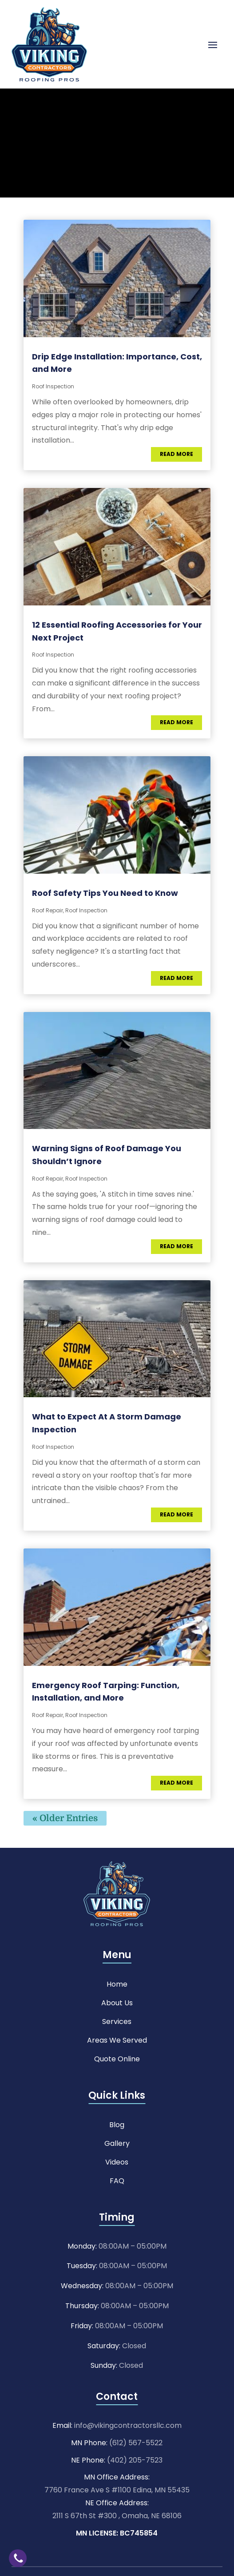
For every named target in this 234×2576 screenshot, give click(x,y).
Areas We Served (117, 2039)
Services (116, 2020)
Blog (116, 2124)
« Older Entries (65, 1818)
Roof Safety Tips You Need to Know (105, 893)
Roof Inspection (53, 386)
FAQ (117, 2180)
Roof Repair (47, 910)
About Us (117, 2002)
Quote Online (117, 2058)
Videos (116, 2161)
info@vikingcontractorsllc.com (128, 2425)
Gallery (117, 2142)
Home (117, 1983)
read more (176, 454)
